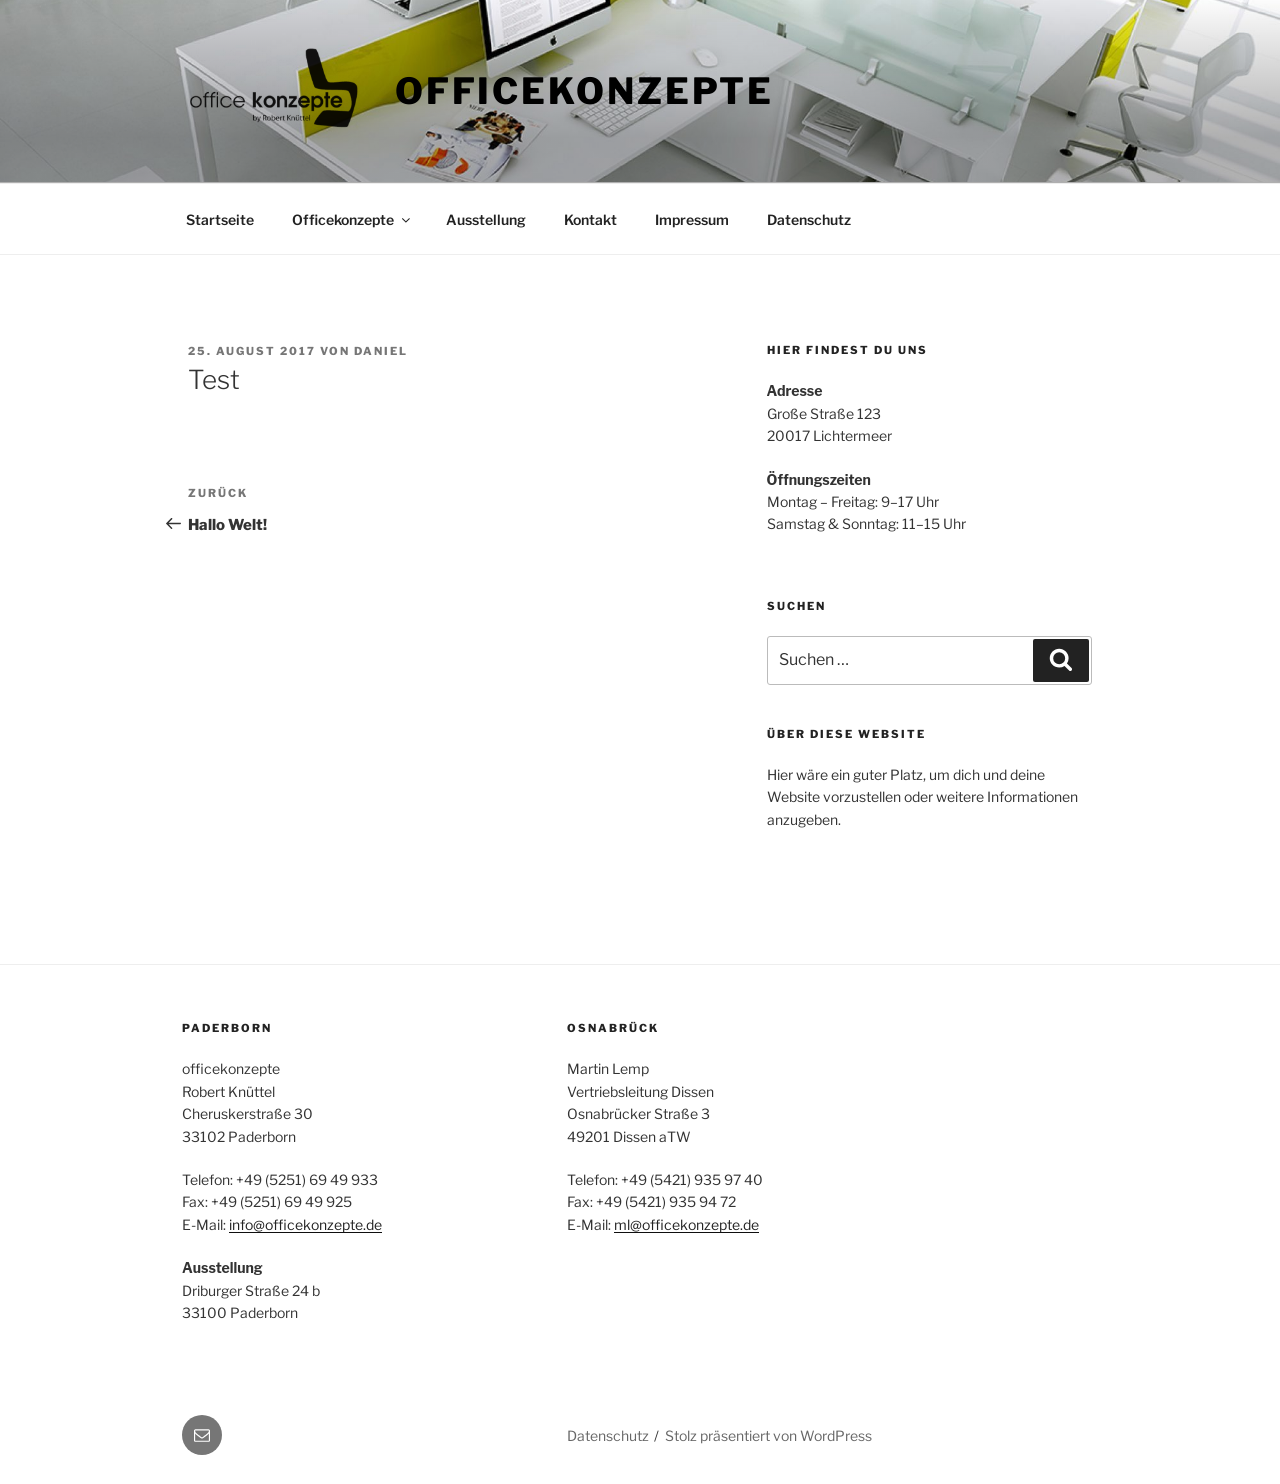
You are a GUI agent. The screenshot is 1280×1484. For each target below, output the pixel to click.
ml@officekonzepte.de (686, 1224)
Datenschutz (809, 219)
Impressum (692, 219)
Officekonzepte (584, 91)
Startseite (220, 219)
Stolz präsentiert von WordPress (768, 1435)
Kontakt (590, 219)
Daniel (381, 351)
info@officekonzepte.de (305, 1224)
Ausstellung (486, 219)
